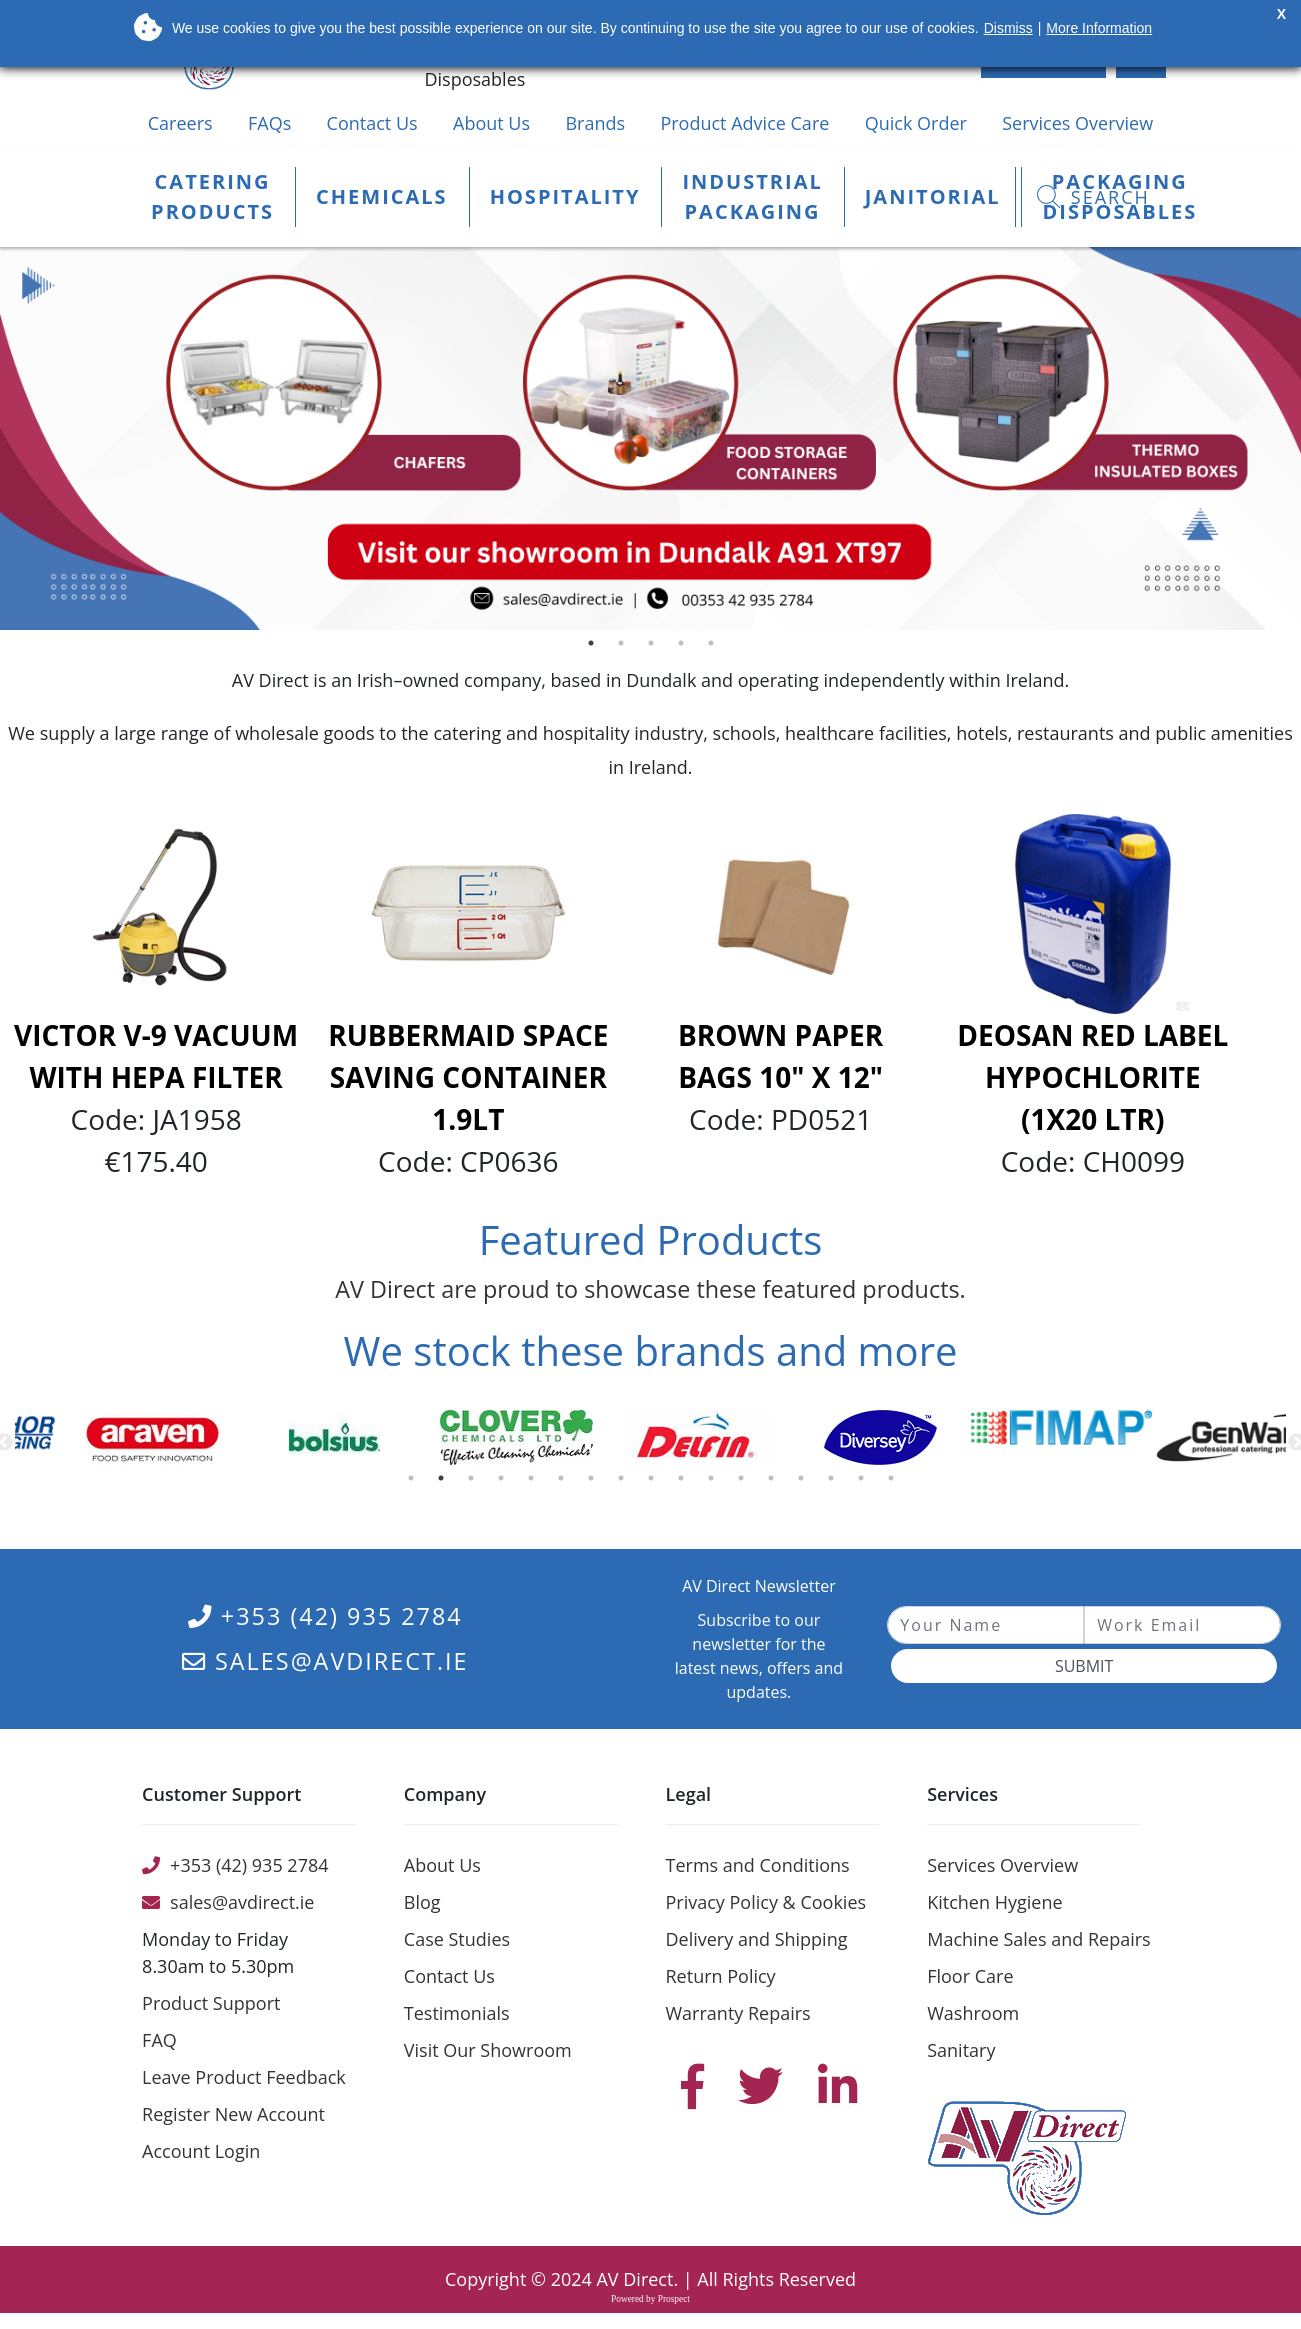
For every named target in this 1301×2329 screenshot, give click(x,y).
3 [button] (655, 648)
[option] (650, 438)
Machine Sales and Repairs (1038, 1939)
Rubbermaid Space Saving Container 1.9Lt (468, 1077)
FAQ (159, 2040)
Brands (595, 123)
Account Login (201, 2151)
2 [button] (625, 648)
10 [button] (685, 1483)
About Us (491, 123)
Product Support (211, 2003)
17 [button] (895, 1483)
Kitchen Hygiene (994, 1902)
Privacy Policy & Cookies (766, 1902)
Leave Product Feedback (244, 2077)
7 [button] (595, 1483)
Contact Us (372, 123)
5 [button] (715, 648)
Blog (422, 1902)
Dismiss (1008, 28)
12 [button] (745, 1483)
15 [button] (835, 1483)
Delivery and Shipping (757, 1939)
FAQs (269, 123)
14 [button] (805, 1483)
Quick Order (916, 123)
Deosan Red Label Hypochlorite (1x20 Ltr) (1092, 1077)
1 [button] (595, 648)
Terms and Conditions (758, 1865)
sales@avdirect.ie (325, 1661)
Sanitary (961, 2050)
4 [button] (685, 648)
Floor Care (970, 1976)
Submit (1084, 1666)
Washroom (973, 2013)
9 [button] (655, 1483)
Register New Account (233, 2114)
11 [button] (715, 1483)
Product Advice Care (744, 123)
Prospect (674, 2299)
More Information (1099, 28)
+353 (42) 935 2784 (325, 1616)
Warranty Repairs (738, 2013)
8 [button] (625, 1483)
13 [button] (775, 1483)
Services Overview (1077, 123)
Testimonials (457, 2013)
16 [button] (865, 1483)
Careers (180, 123)
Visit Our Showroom (488, 2050)
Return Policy (721, 1976)
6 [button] (565, 1483)
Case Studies (457, 1939)
